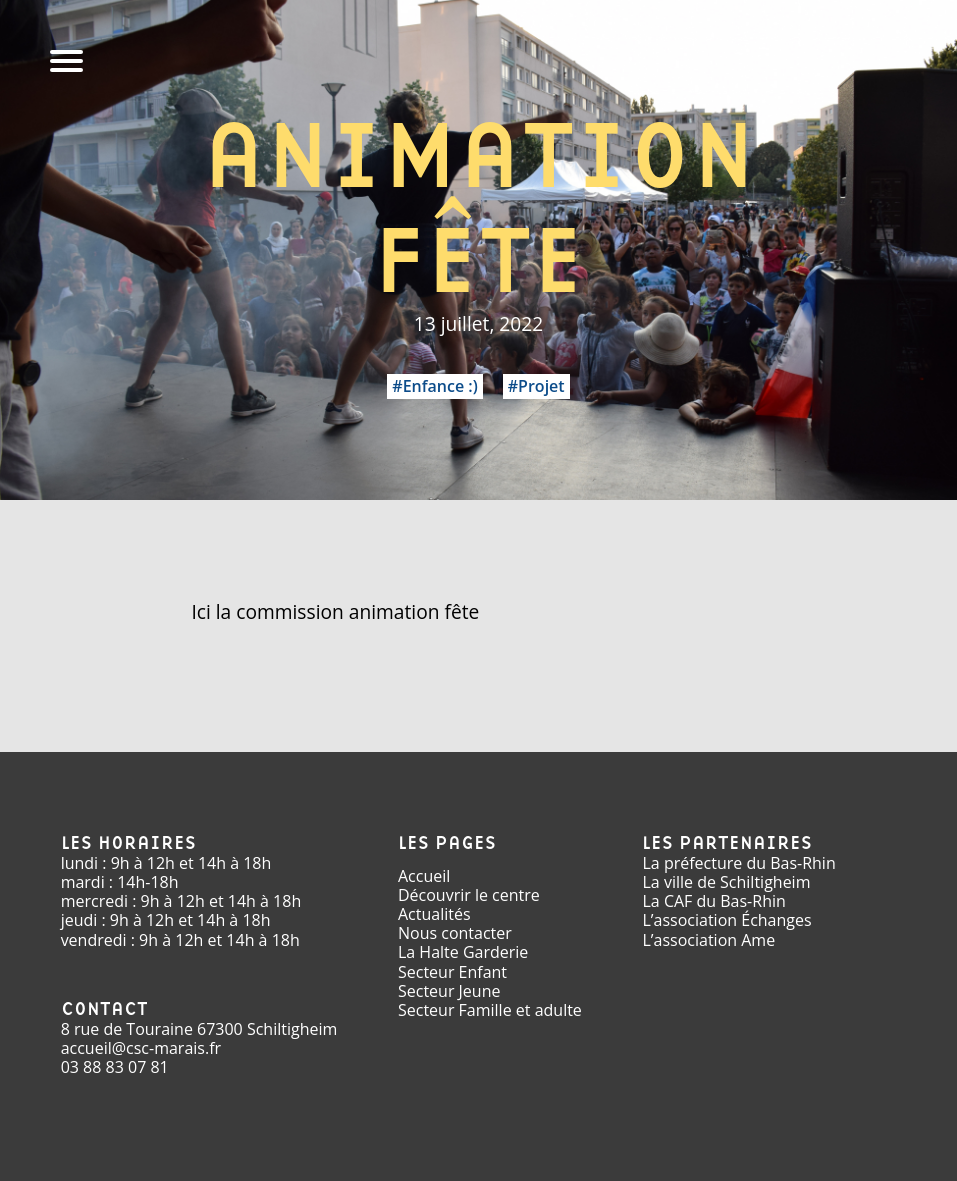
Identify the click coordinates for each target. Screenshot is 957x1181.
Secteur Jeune (449, 991)
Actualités (434, 914)
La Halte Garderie (463, 952)
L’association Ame (708, 940)
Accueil (424, 876)
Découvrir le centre (469, 895)
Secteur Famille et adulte (490, 1010)
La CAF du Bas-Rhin (713, 901)
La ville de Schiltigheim (726, 882)
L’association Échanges (726, 920)
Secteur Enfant (452, 972)
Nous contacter (455, 933)
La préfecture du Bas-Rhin (738, 863)
